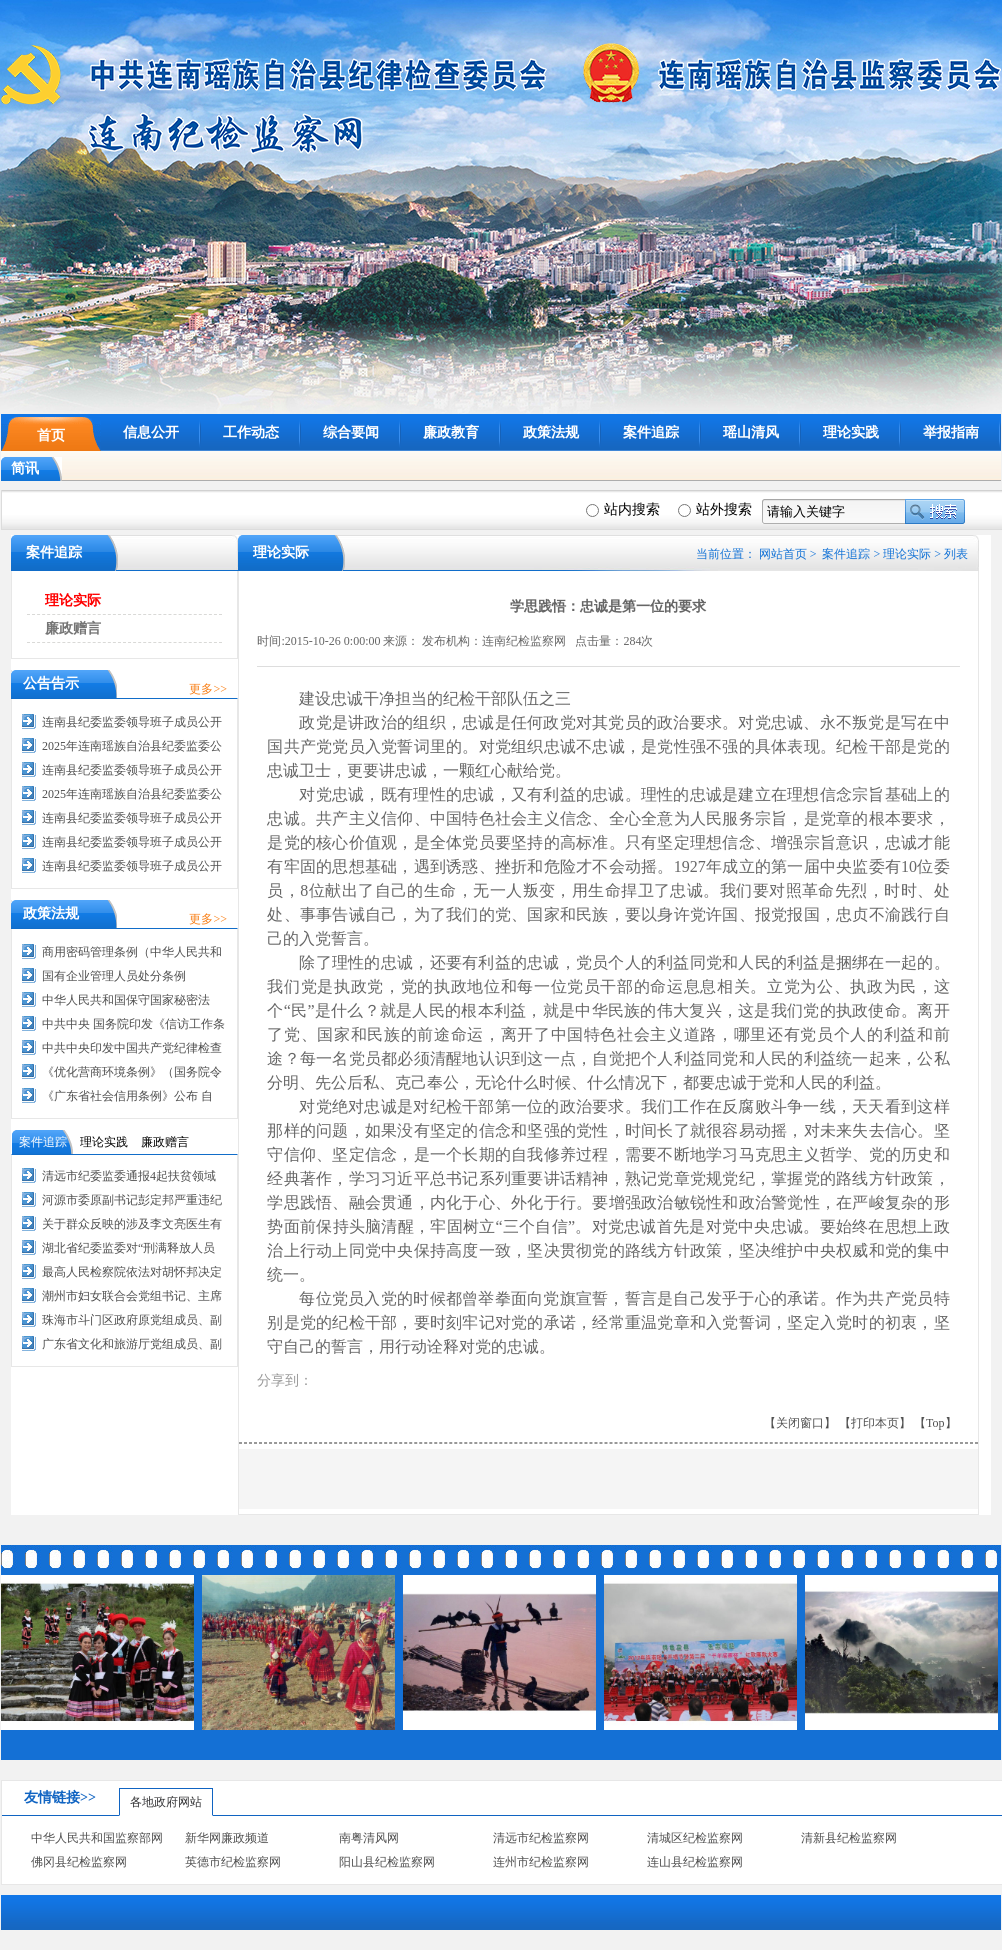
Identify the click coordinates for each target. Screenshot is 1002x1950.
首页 (51, 435)
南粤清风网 (369, 1838)
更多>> (208, 689)
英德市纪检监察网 (233, 1862)
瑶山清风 (751, 432)
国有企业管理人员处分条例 (114, 976)
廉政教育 (451, 432)
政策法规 (551, 432)
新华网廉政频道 (227, 1838)
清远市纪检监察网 (541, 1838)
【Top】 (935, 1423)
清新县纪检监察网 (849, 1838)
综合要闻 (351, 432)
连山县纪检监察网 (695, 1862)
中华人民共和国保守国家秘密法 (126, 1000)
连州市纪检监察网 (541, 1862)
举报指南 (951, 432)
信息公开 (151, 432)
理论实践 (851, 432)
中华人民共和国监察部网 (97, 1838)
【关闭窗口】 (800, 1423)
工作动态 (251, 432)
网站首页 (783, 554)
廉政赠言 (73, 628)
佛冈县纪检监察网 (79, 1862)
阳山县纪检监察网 (387, 1862)
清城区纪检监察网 (695, 1838)
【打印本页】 (875, 1423)
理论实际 (907, 554)
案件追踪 (651, 432)
